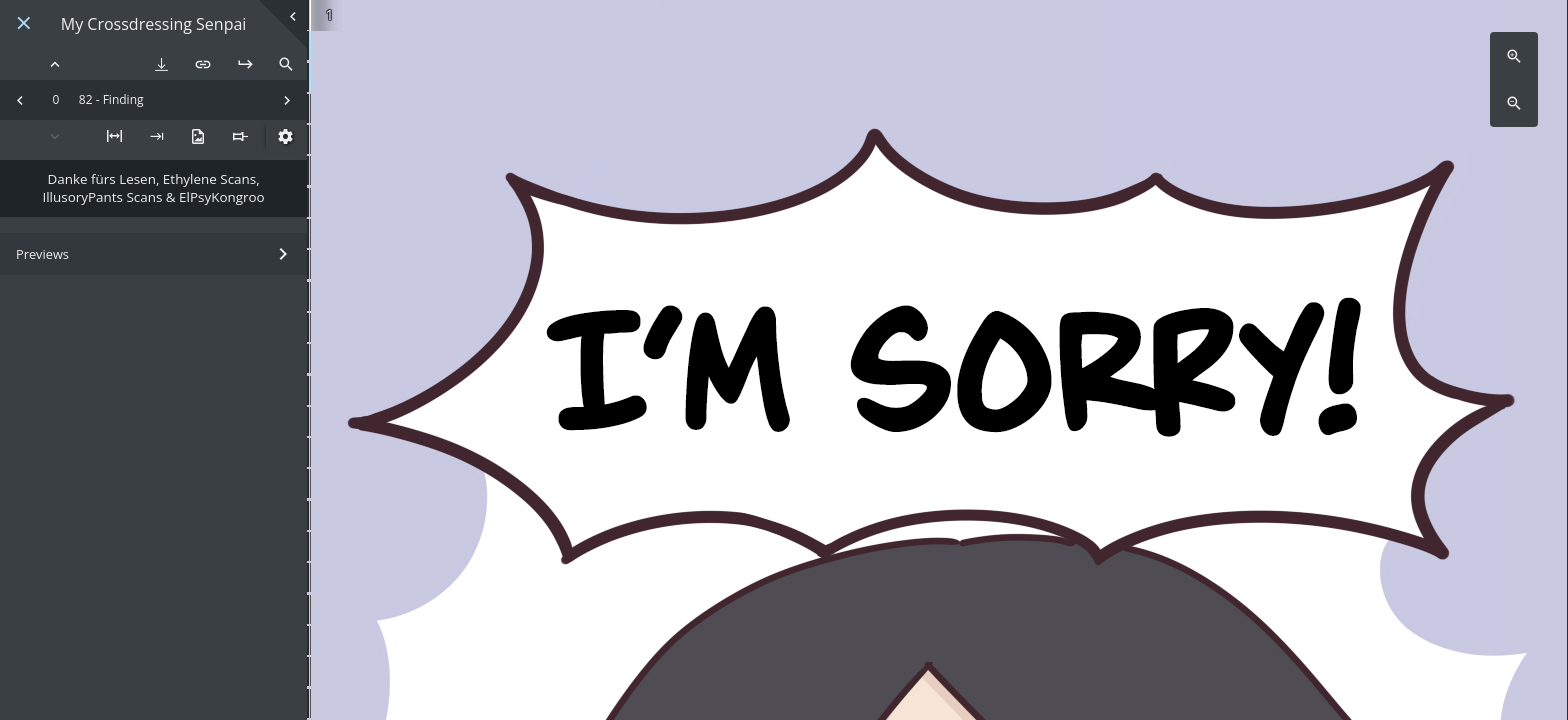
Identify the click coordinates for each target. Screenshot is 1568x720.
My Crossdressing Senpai (154, 24)
